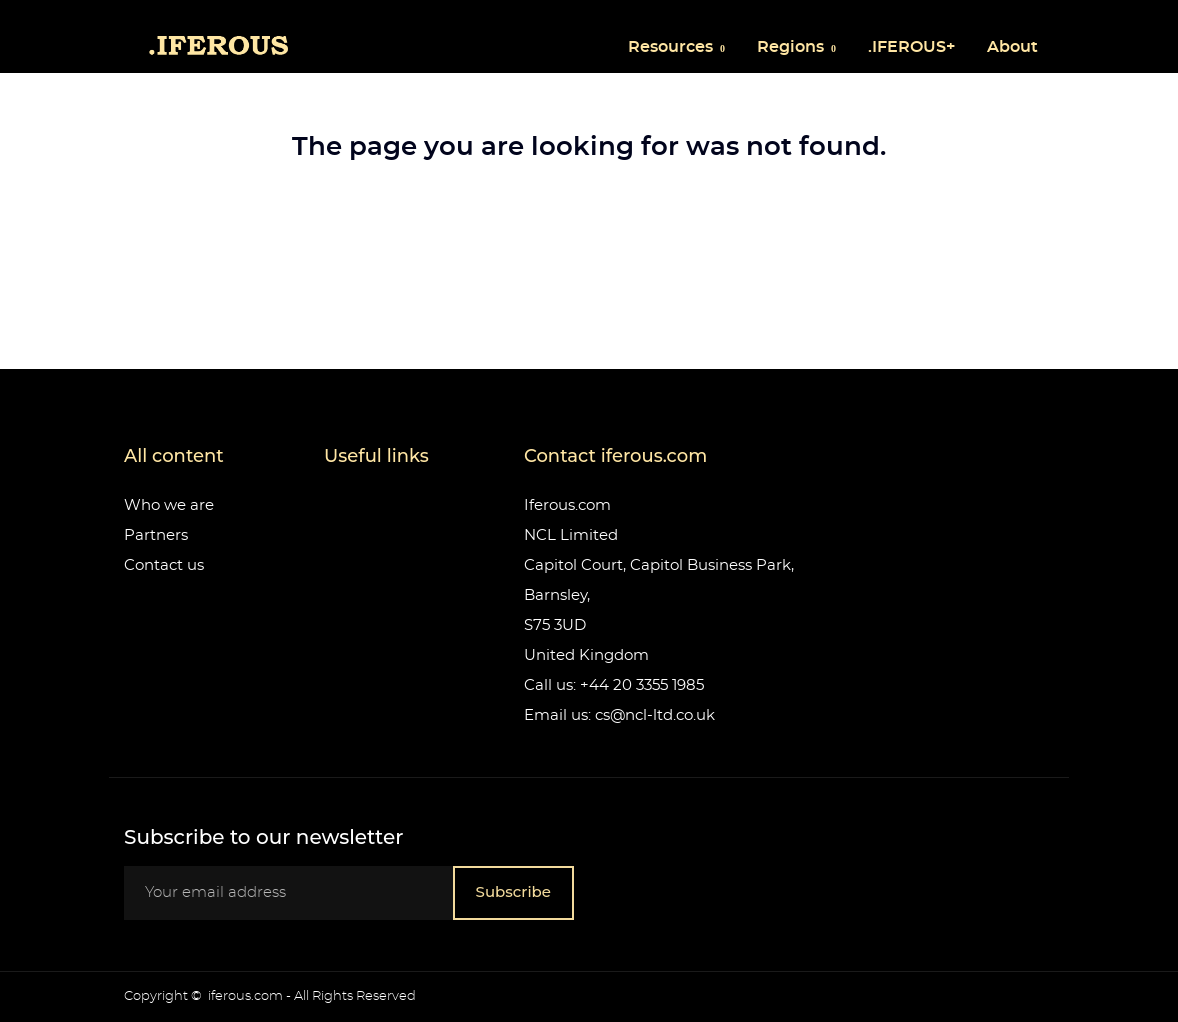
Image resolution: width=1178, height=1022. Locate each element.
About (1012, 47)
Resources (672, 47)
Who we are (169, 505)
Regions (792, 47)
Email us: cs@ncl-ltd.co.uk (619, 715)
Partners (156, 535)
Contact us (164, 565)
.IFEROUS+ (911, 47)
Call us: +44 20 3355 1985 (614, 685)
